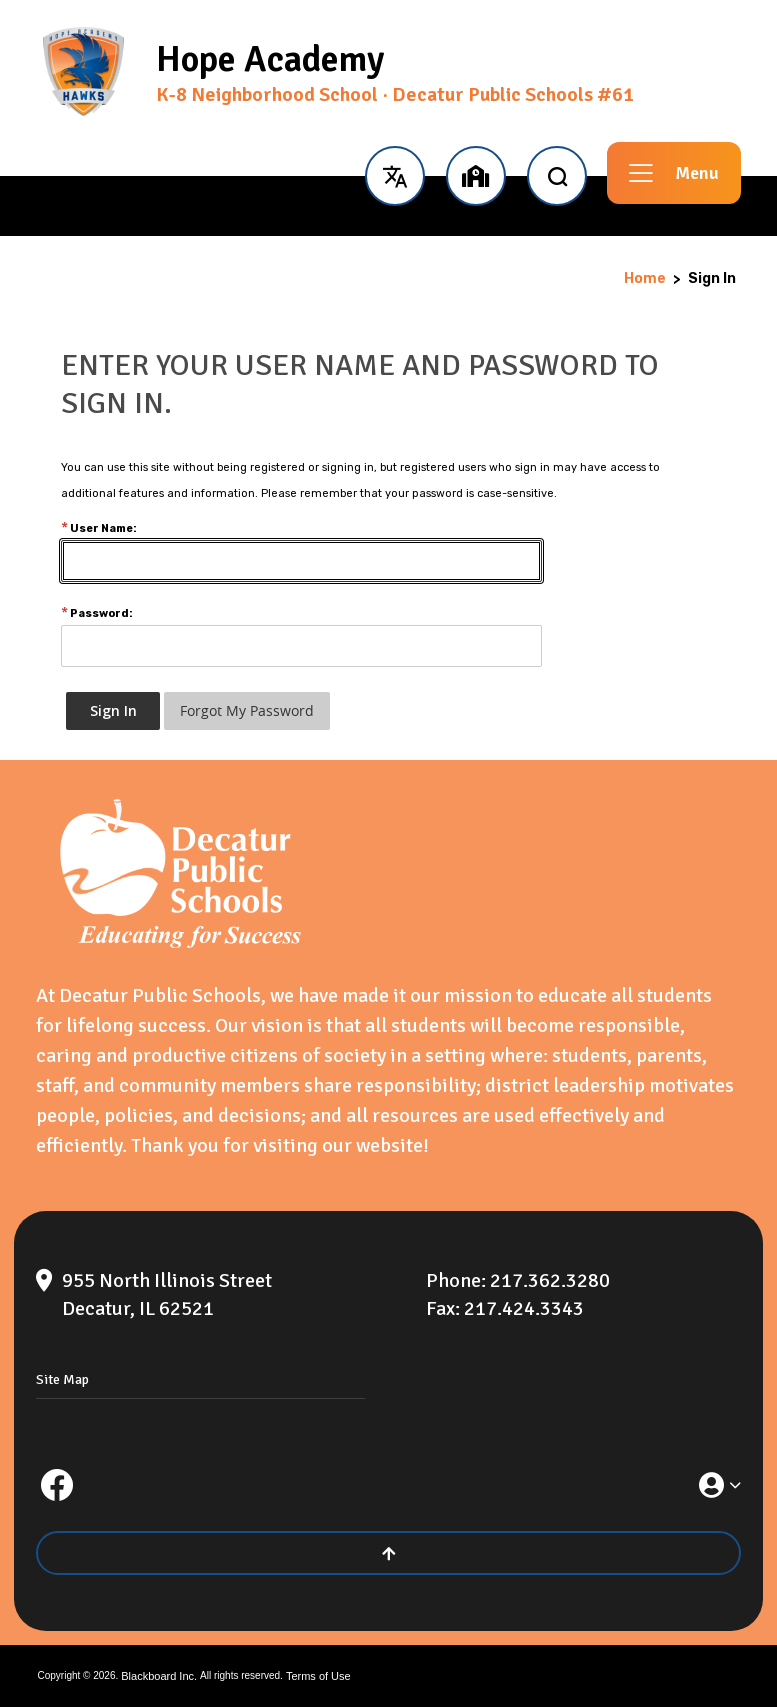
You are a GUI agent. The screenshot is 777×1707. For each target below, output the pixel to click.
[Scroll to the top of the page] (388, 1553)
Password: (97, 613)
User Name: (99, 528)
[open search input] (557, 173)
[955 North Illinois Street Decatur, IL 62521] (220, 1295)
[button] (394, 173)
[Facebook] (57, 1485)
